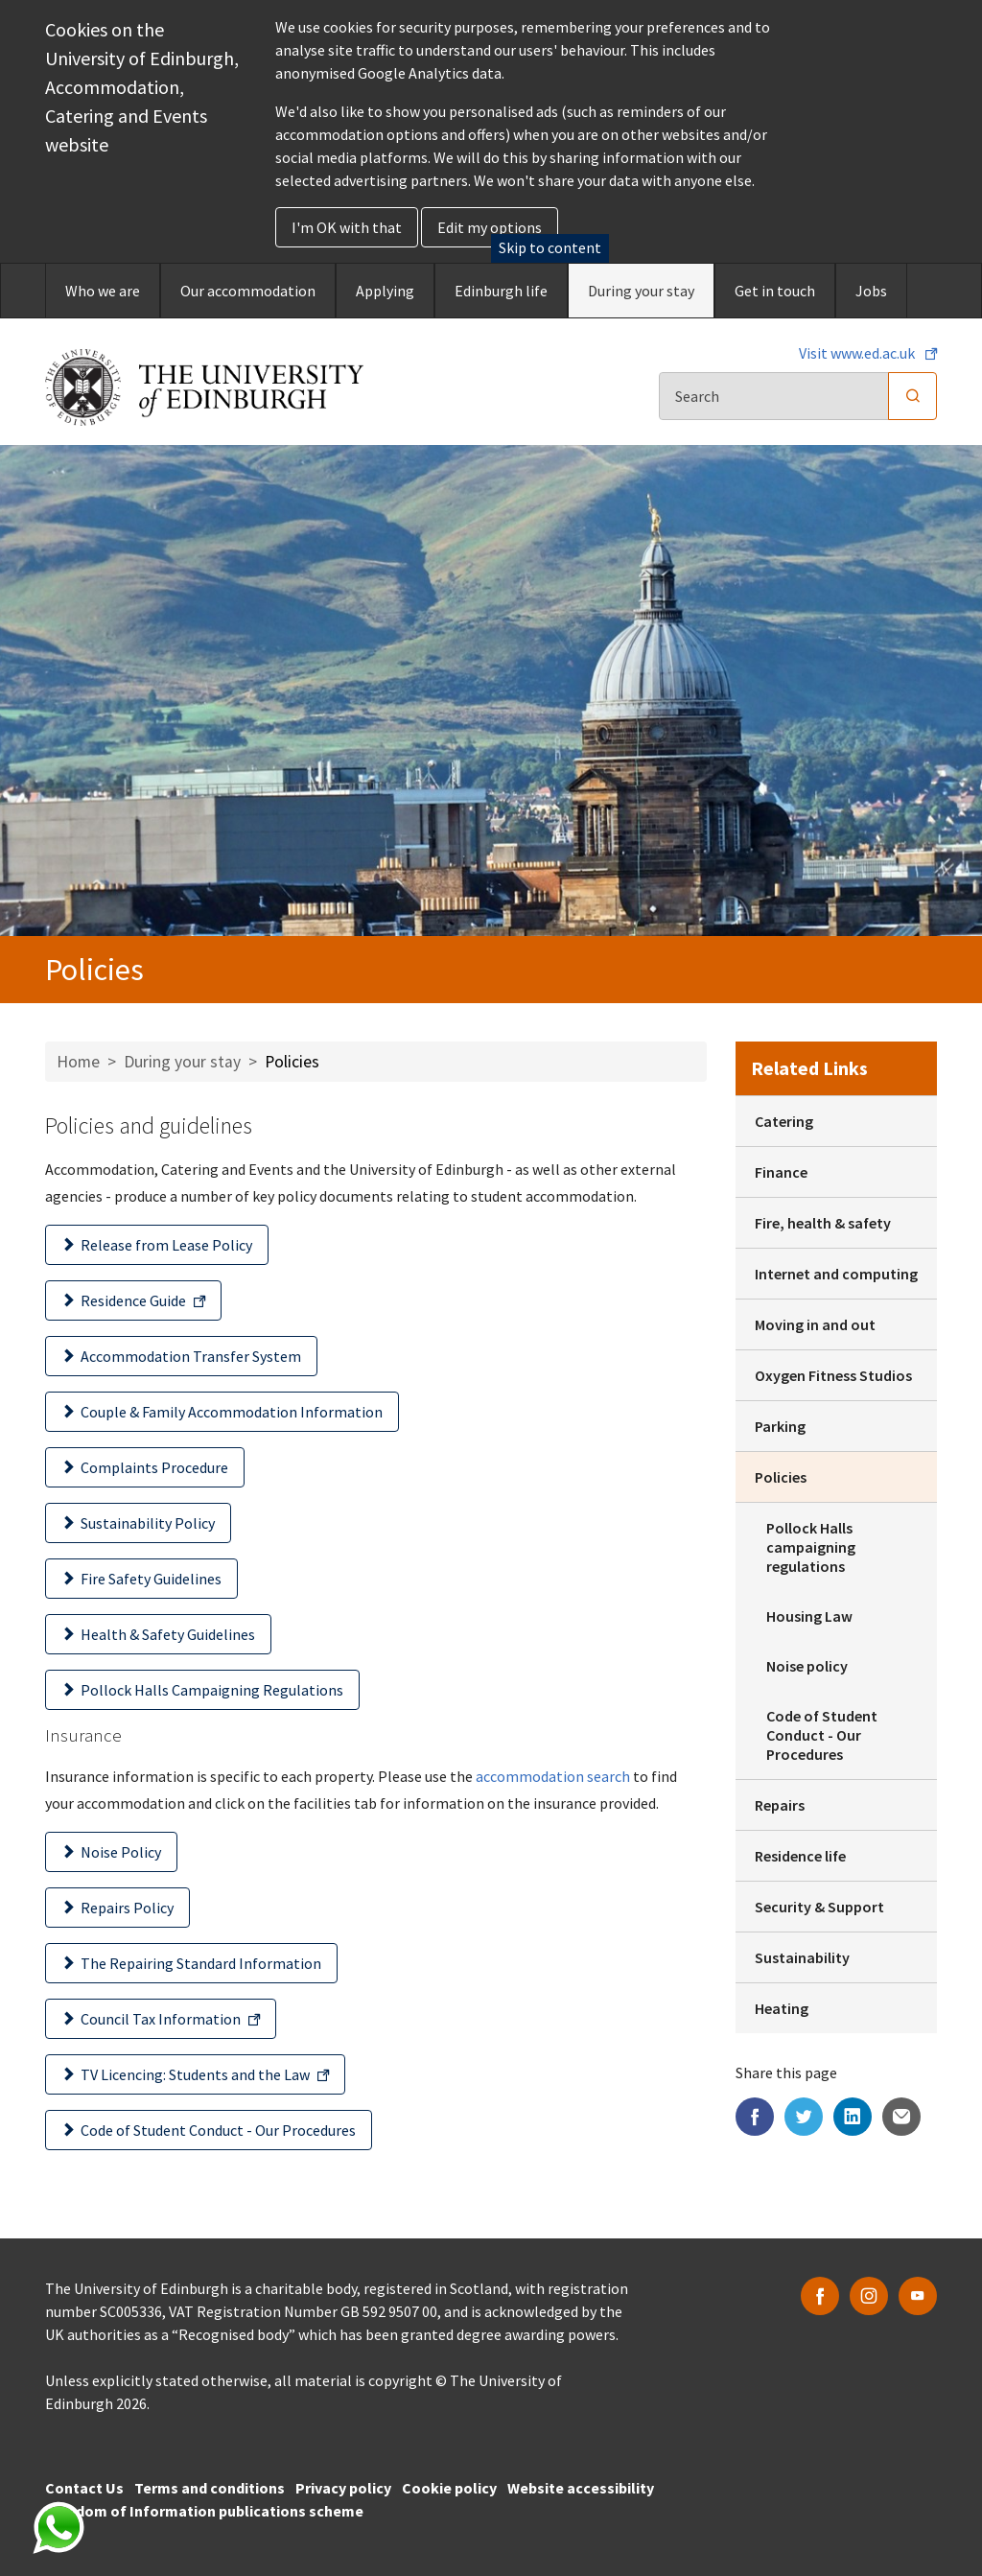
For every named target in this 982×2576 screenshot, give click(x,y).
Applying (385, 290)
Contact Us (84, 2487)
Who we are (102, 290)
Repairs (780, 1805)
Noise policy (807, 1665)
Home (78, 1061)
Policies (781, 1477)
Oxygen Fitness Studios (833, 1375)
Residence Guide (133, 1300)
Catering (784, 1121)
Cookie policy (449, 2487)
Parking (780, 1426)
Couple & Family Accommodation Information (232, 1411)
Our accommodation (248, 290)
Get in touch (775, 290)
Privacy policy (343, 2487)
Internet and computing (836, 1273)
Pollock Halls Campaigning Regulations (212, 1689)
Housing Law (809, 1616)
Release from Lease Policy (166, 1244)
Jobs (871, 290)
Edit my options (489, 227)
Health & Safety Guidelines (168, 1634)
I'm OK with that (347, 227)
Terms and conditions (209, 2487)
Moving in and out (815, 1324)
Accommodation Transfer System (191, 1356)
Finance (781, 1172)
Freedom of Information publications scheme (204, 2510)
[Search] (774, 396)
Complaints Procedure (154, 1467)
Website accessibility (580, 2487)
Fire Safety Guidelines (151, 1578)
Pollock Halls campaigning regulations (810, 1547)
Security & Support (819, 1906)
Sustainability (802, 1957)
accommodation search (553, 1776)
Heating (781, 2008)
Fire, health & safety (823, 1222)
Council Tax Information (161, 2018)
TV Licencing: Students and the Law (195, 2074)
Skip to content (550, 247)
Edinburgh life (501, 290)
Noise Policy (121, 1852)
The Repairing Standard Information (201, 1963)
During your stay (641, 290)
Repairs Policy (127, 1907)
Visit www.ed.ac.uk (858, 353)
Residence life (800, 1855)
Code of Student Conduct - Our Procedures (218, 2130)
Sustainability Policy (148, 1523)
